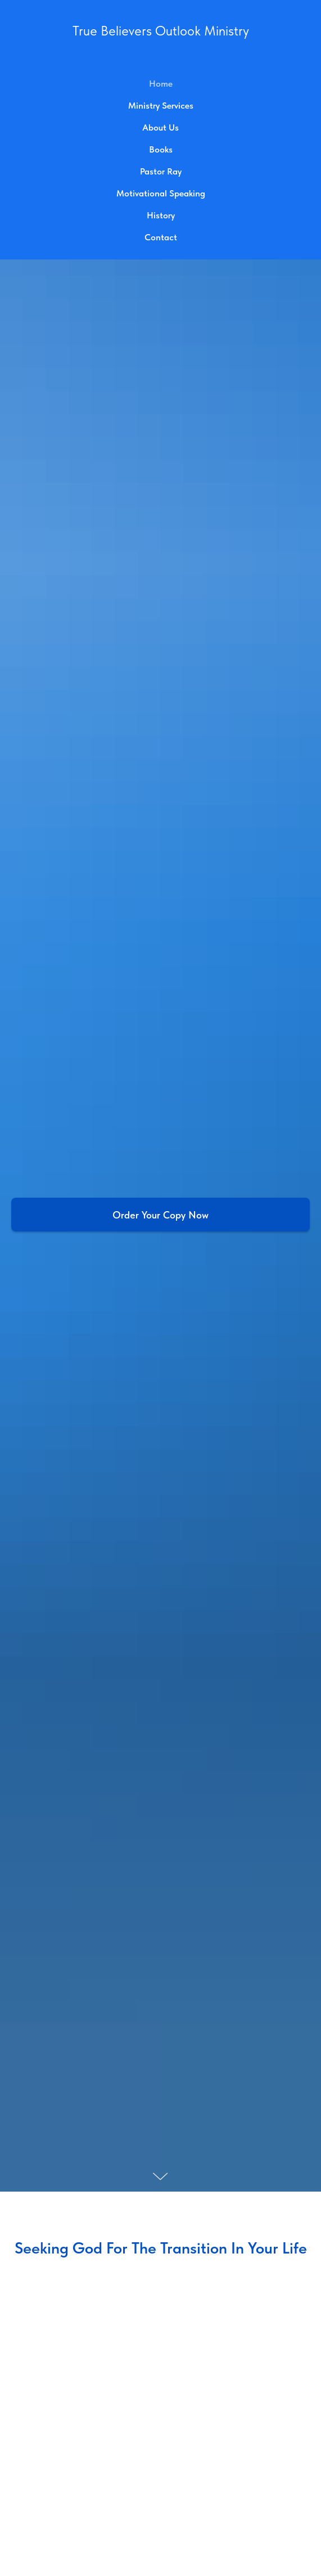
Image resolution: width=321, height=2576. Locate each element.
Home (161, 83)
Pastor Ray (161, 171)
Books (161, 149)
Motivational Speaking (160, 193)
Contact (160, 237)
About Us (160, 127)
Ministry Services (160, 105)
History (161, 215)
